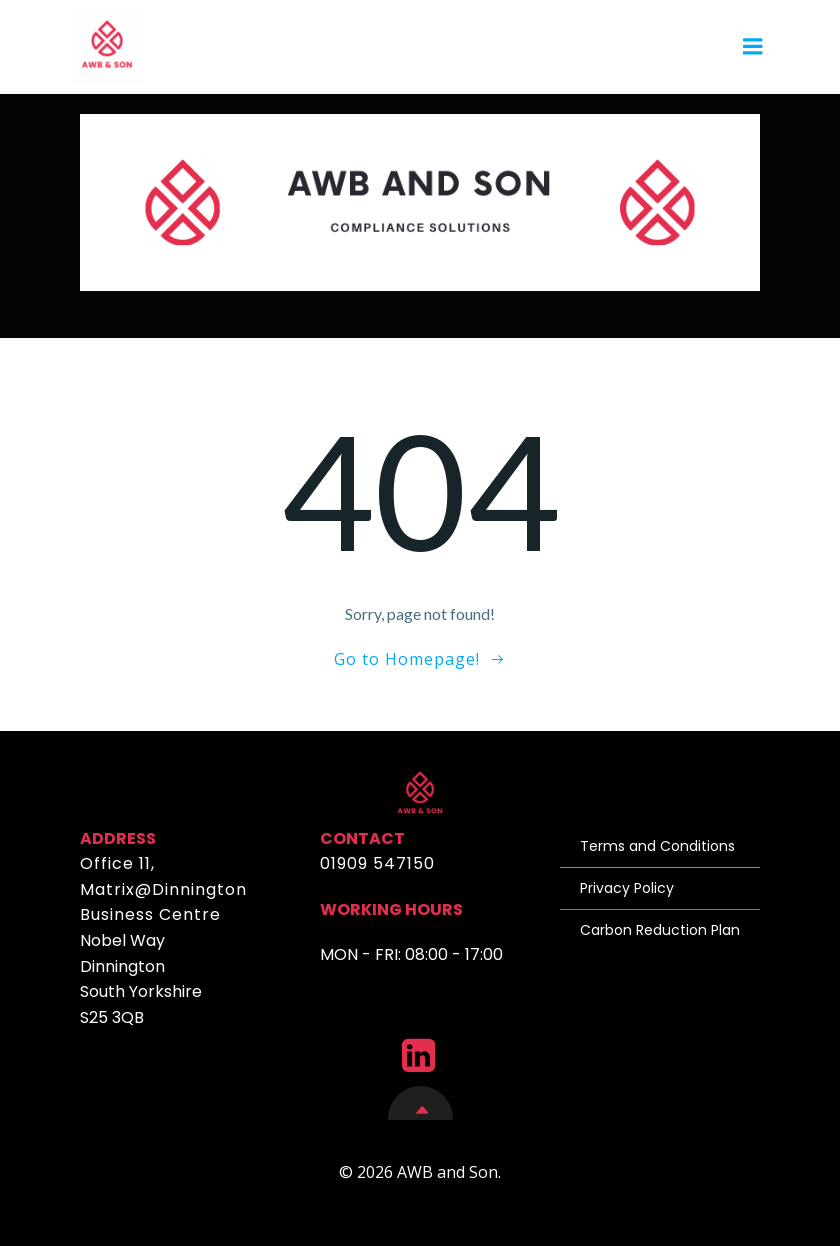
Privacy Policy (627, 888)
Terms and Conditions (657, 846)
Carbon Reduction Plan (660, 930)
